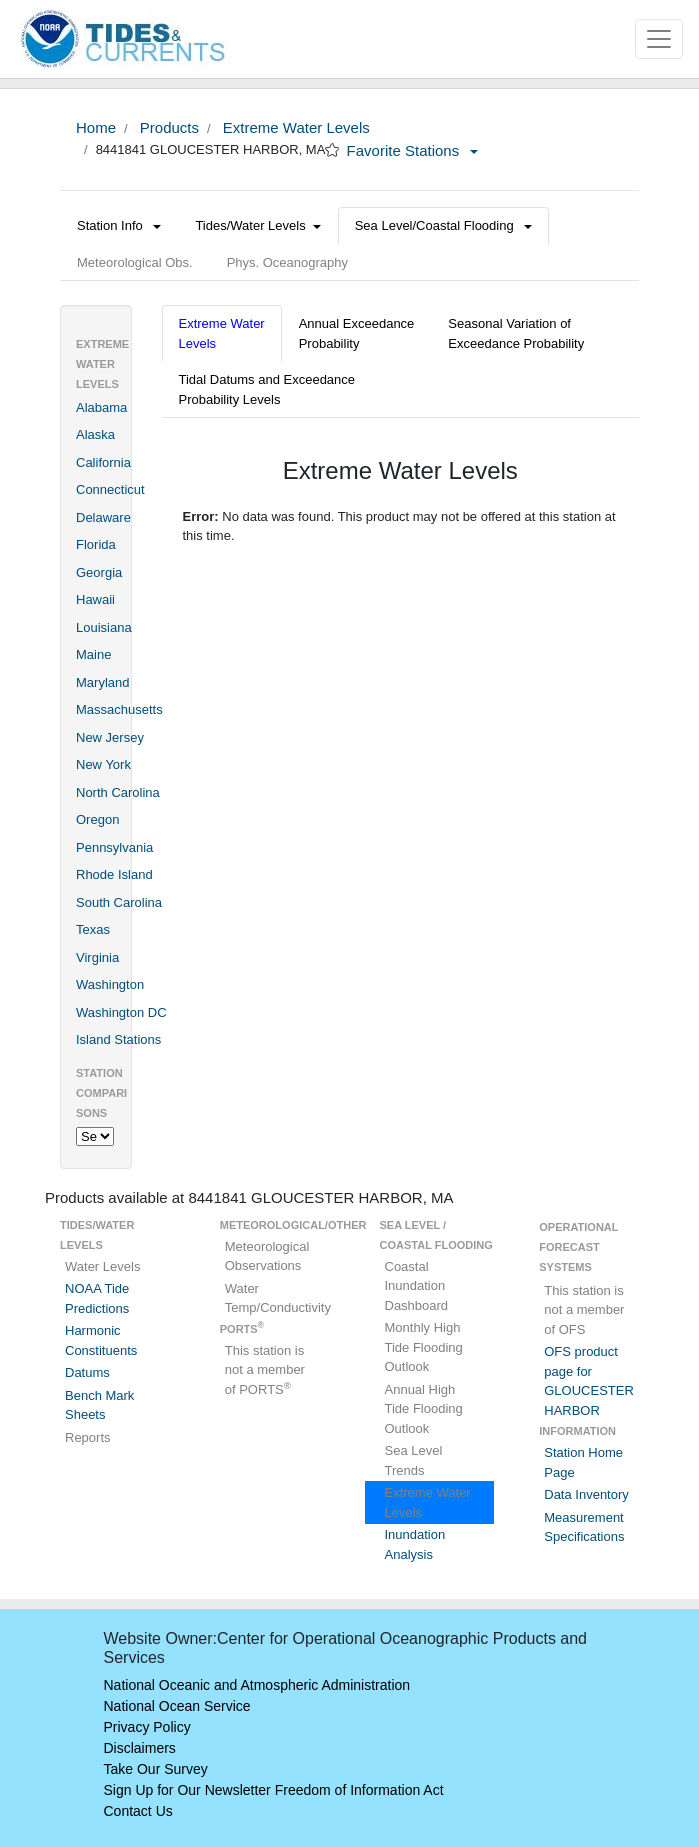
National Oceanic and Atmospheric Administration (257, 1685)
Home (96, 127)
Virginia (97, 957)
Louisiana (104, 627)
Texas (93, 929)
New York (103, 764)
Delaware (103, 517)
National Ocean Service (177, 1706)
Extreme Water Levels (294, 127)
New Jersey (110, 737)
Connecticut (110, 489)
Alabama (101, 407)
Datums (87, 1372)
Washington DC (121, 1012)
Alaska (95, 434)
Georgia (99, 572)
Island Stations (118, 1039)
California (103, 462)
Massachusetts (119, 709)
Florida (96, 544)
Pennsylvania (114, 847)
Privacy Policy (147, 1727)
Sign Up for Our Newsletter (187, 1790)
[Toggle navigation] (659, 39)
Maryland (102, 682)
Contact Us (138, 1811)
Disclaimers (140, 1748)
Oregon (97, 819)
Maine (93, 654)
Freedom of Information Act (359, 1790)
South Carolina (119, 902)
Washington (110, 984)
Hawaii (95, 599)
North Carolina (118, 792)
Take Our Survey (156, 1769)
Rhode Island (114, 874)
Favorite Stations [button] (413, 150)
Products (167, 127)
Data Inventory (586, 1494)
